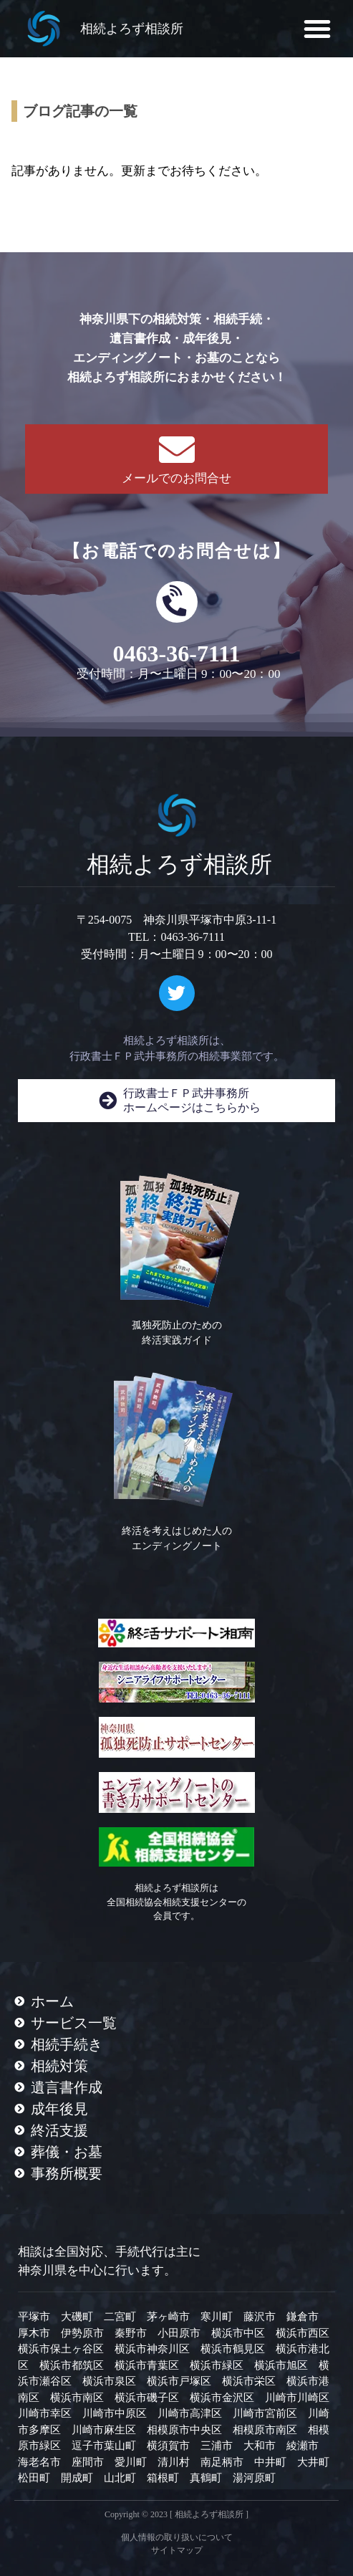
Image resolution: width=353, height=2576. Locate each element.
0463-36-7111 (177, 653)
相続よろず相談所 (131, 28)
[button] (317, 28)
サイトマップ (177, 2550)
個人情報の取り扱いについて (177, 2537)
